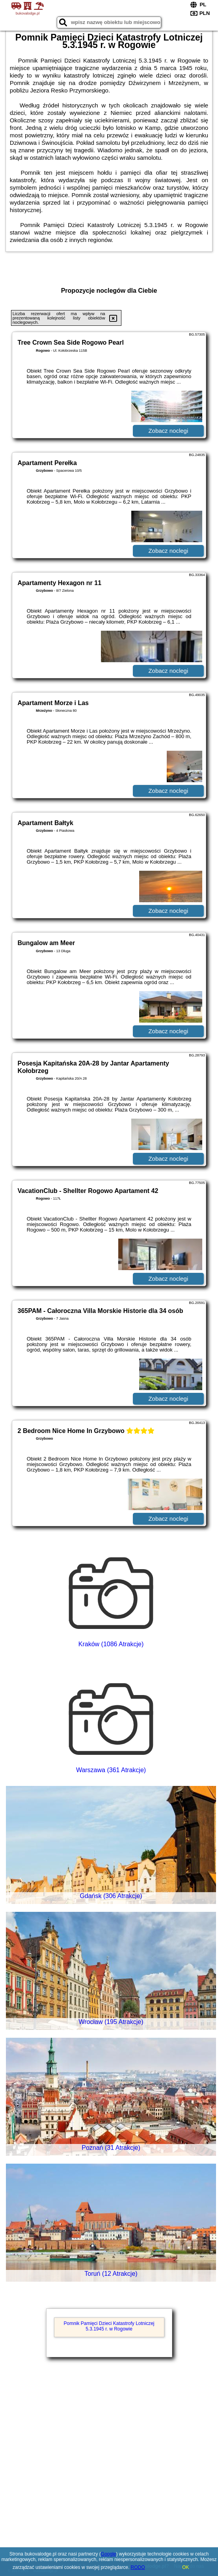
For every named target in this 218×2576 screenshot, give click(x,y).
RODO (138, 2567)
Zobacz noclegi (168, 430)
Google (108, 2554)
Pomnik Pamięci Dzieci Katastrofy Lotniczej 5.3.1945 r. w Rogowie (108, 2326)
